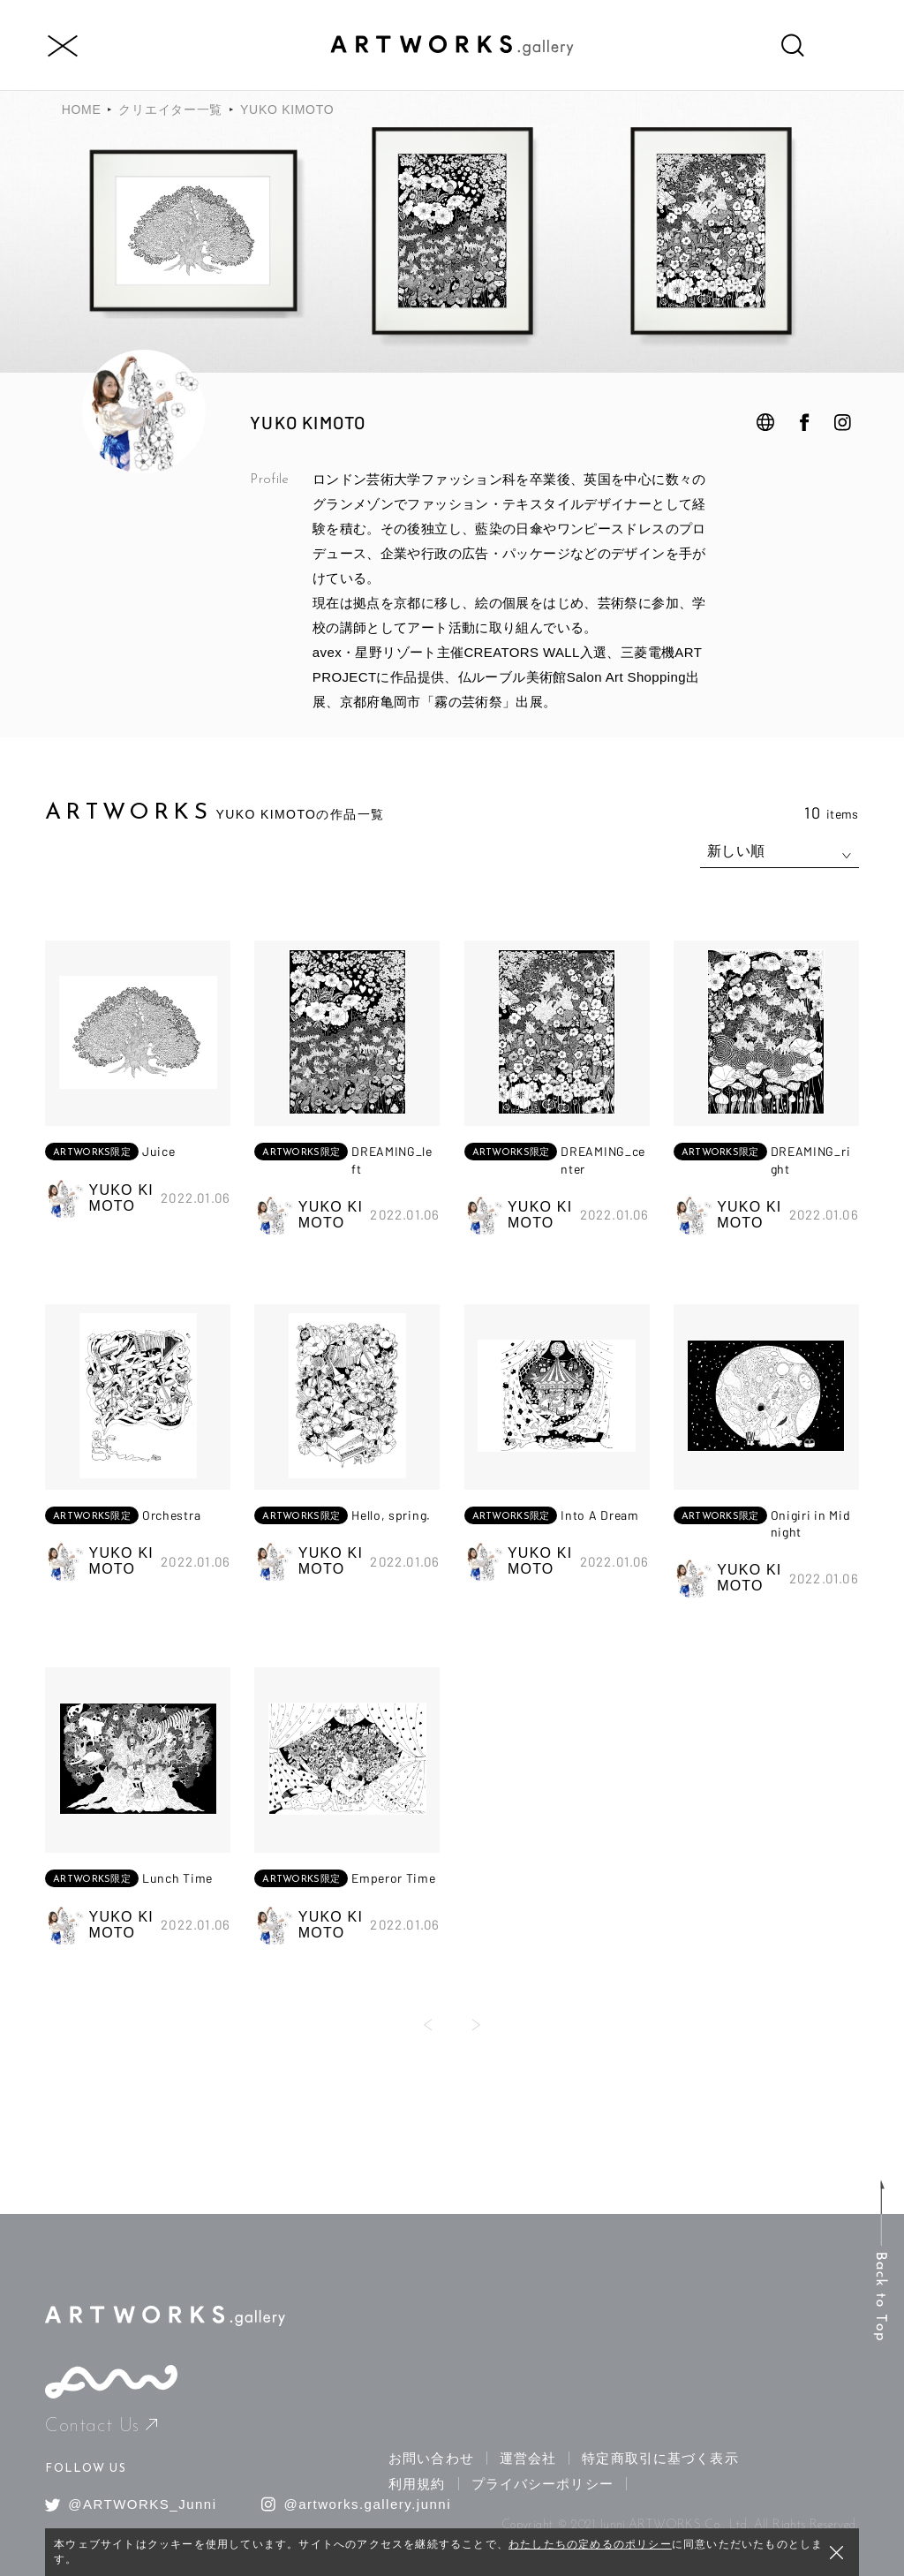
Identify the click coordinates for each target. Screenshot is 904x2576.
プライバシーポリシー (542, 2483)
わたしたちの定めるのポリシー (590, 2544)
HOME (82, 109)
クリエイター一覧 (170, 109)
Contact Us (101, 2426)
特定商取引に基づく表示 (660, 2458)
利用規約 (417, 2483)
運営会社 (528, 2458)
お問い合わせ (431, 2458)
